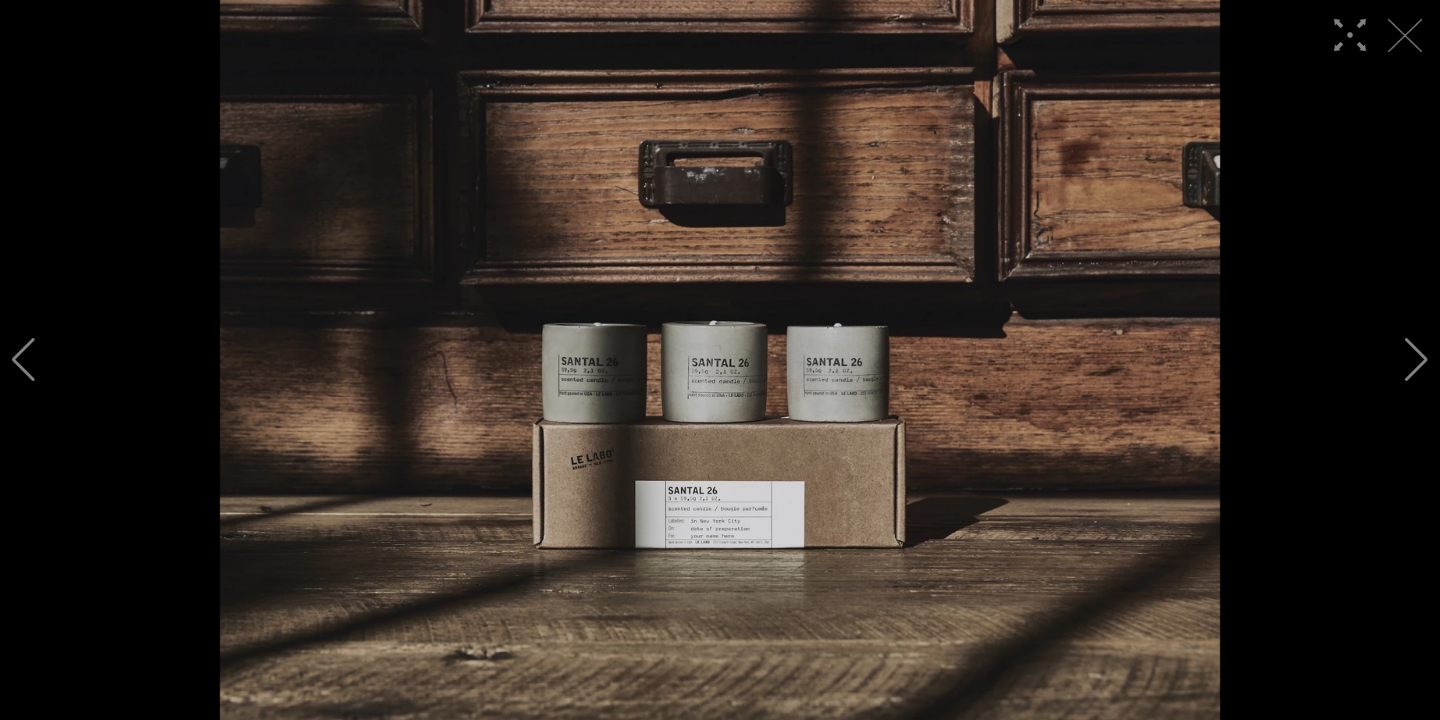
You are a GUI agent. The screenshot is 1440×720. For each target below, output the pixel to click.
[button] (23, 360)
